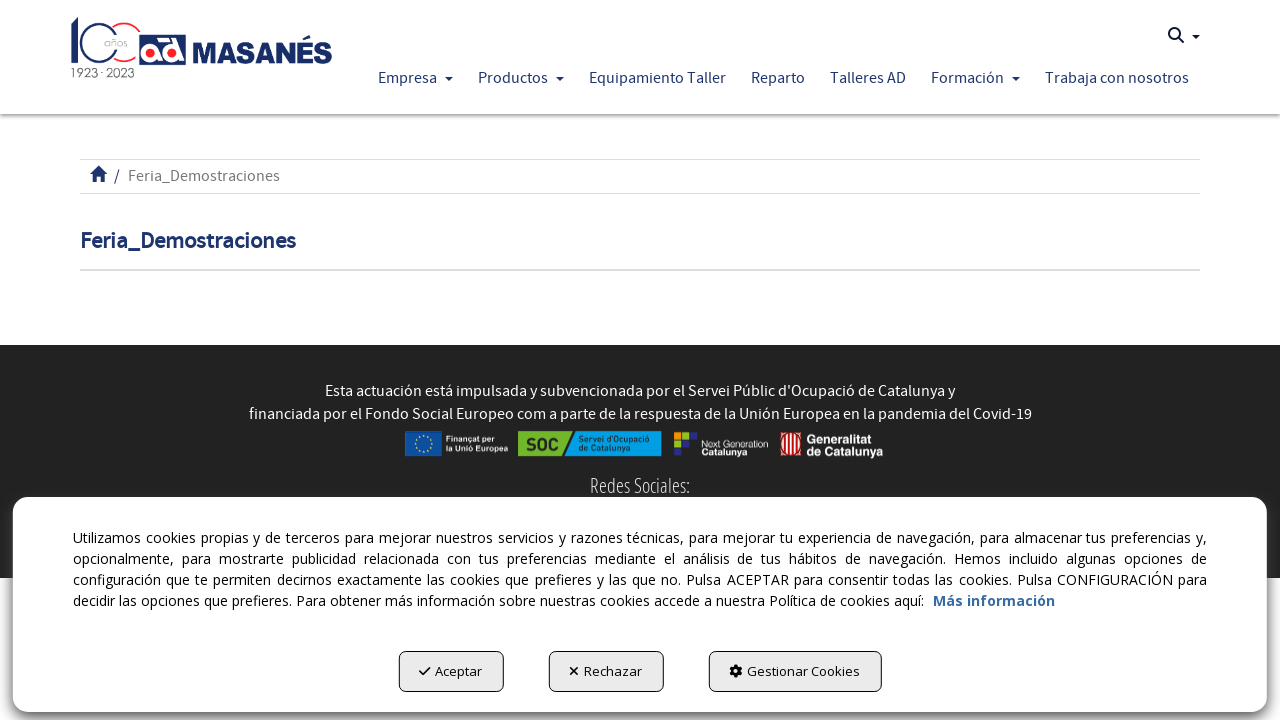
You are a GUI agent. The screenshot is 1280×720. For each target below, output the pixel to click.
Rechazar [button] (605, 671)
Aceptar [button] (450, 671)
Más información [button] (994, 600)
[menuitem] (1184, 36)
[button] (201, 42)
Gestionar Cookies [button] (794, 671)
